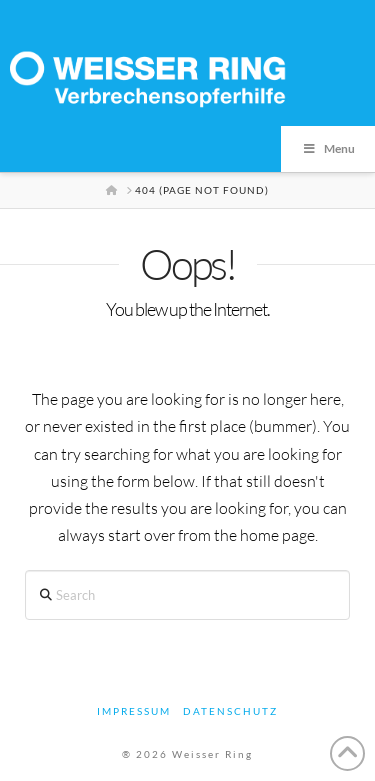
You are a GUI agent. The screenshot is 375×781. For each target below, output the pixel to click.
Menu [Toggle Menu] (328, 148)
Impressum (134, 711)
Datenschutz (230, 711)
